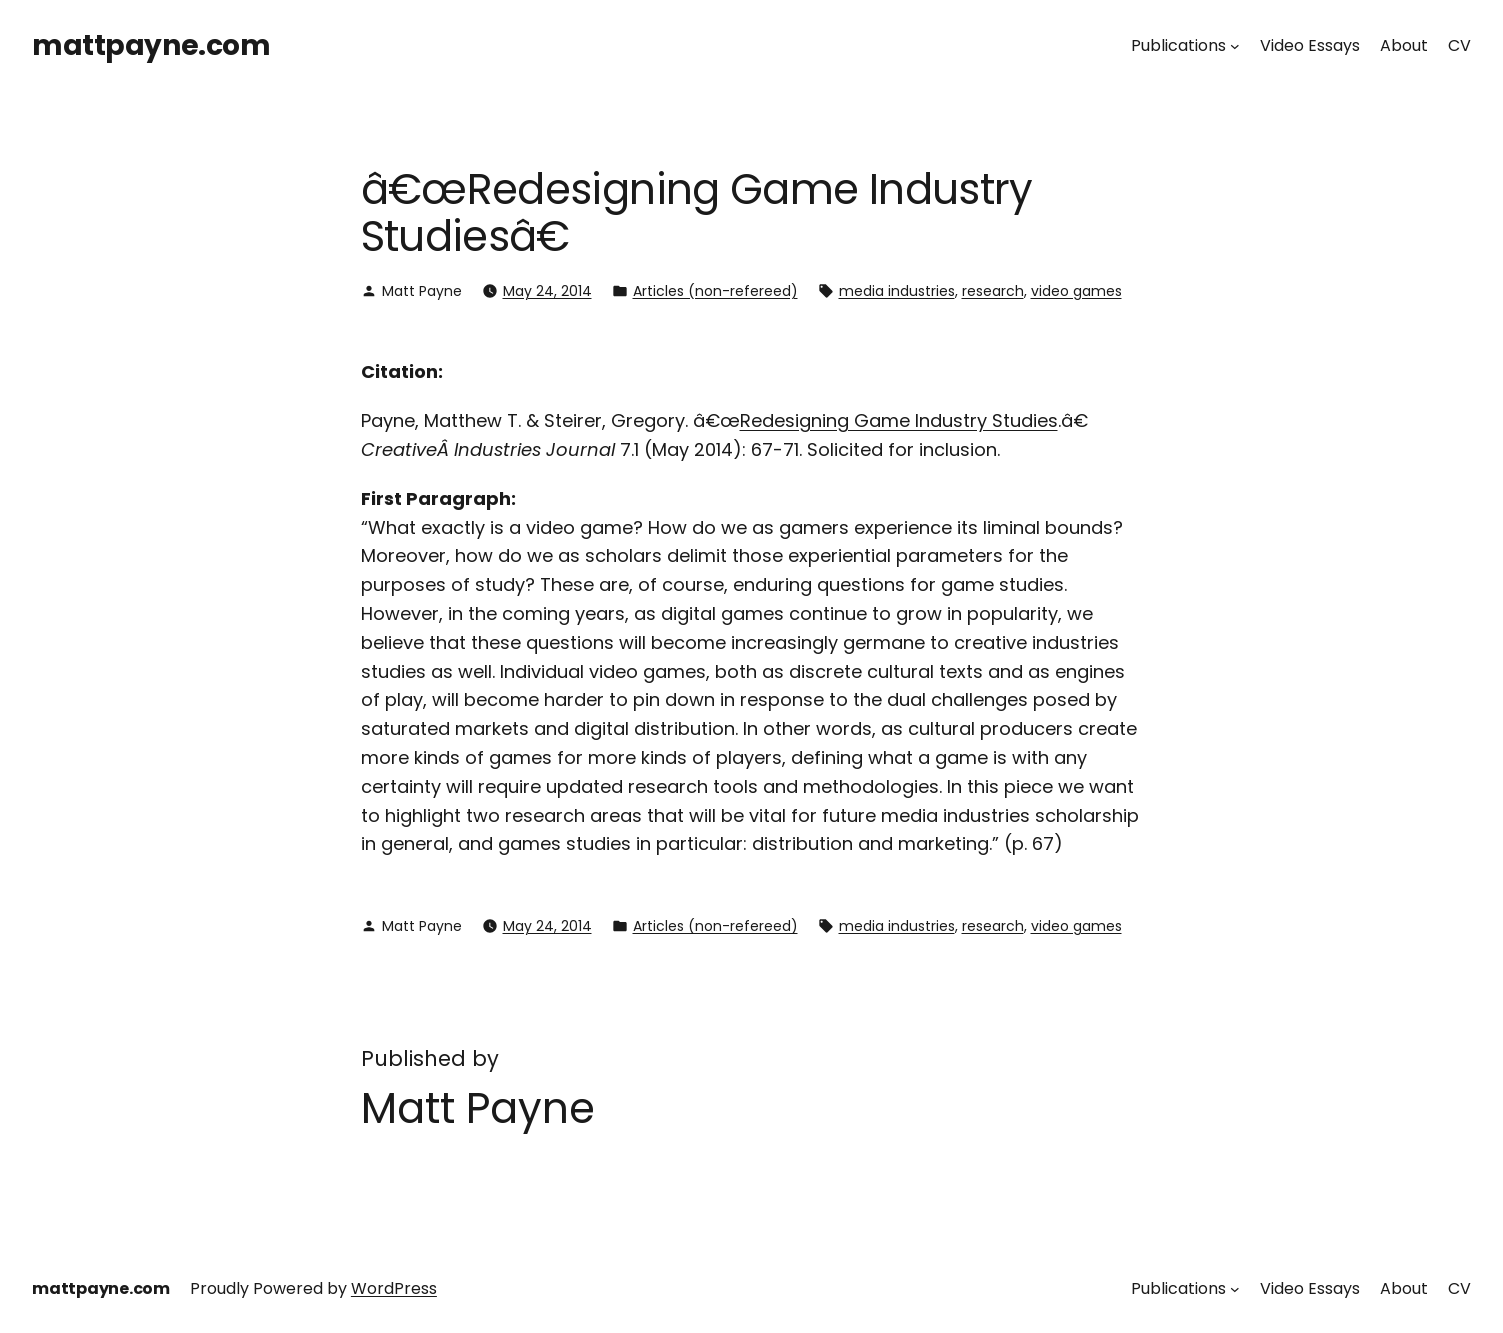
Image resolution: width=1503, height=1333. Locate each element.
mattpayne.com (151, 45)
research (993, 291)
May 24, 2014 (547, 291)
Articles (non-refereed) (715, 291)
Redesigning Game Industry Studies (899, 420)
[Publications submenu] (1235, 46)
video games (1076, 291)
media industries (897, 291)
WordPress (394, 1288)
